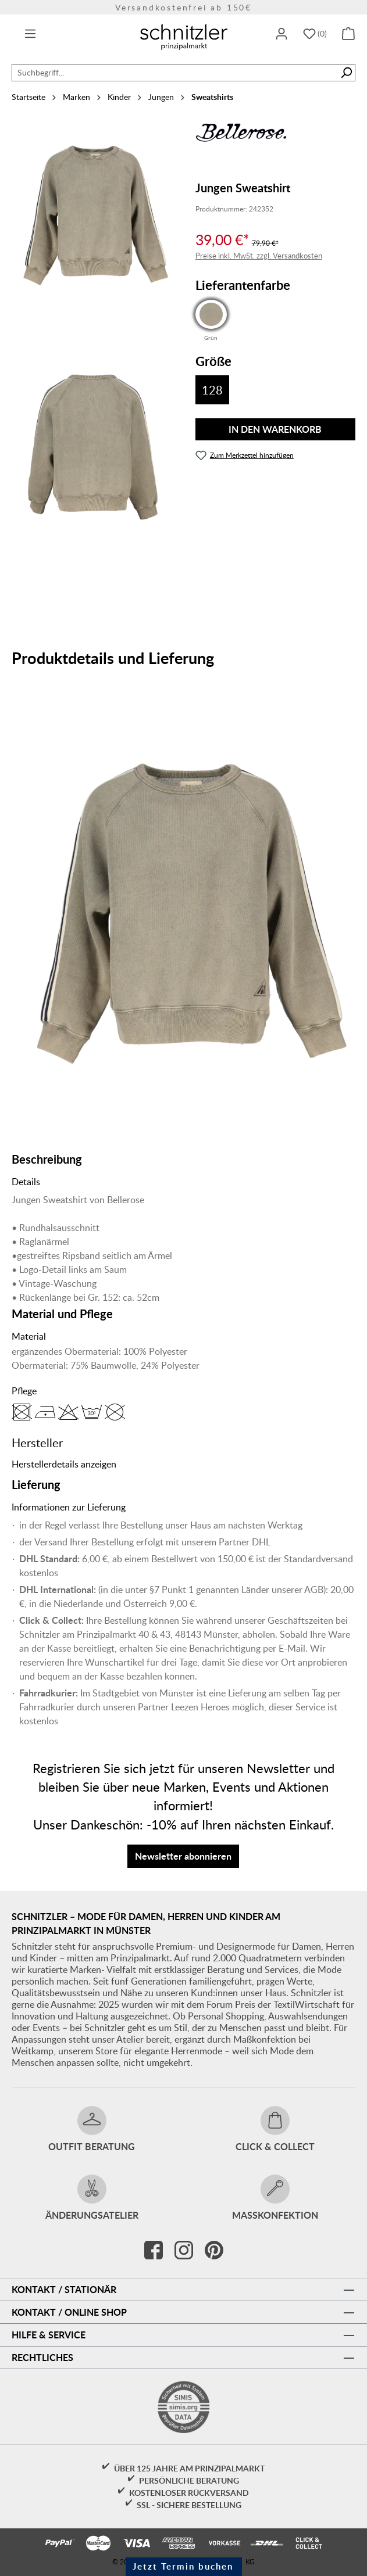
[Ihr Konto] (281, 34)
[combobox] (175, 72)
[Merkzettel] (314, 34)
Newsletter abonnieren (183, 1856)
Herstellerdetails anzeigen (64, 1464)
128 (212, 390)
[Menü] (30, 34)
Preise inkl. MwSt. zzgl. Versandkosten (258, 255)
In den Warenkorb (275, 429)
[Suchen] (346, 72)
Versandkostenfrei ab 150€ (183, 7)
